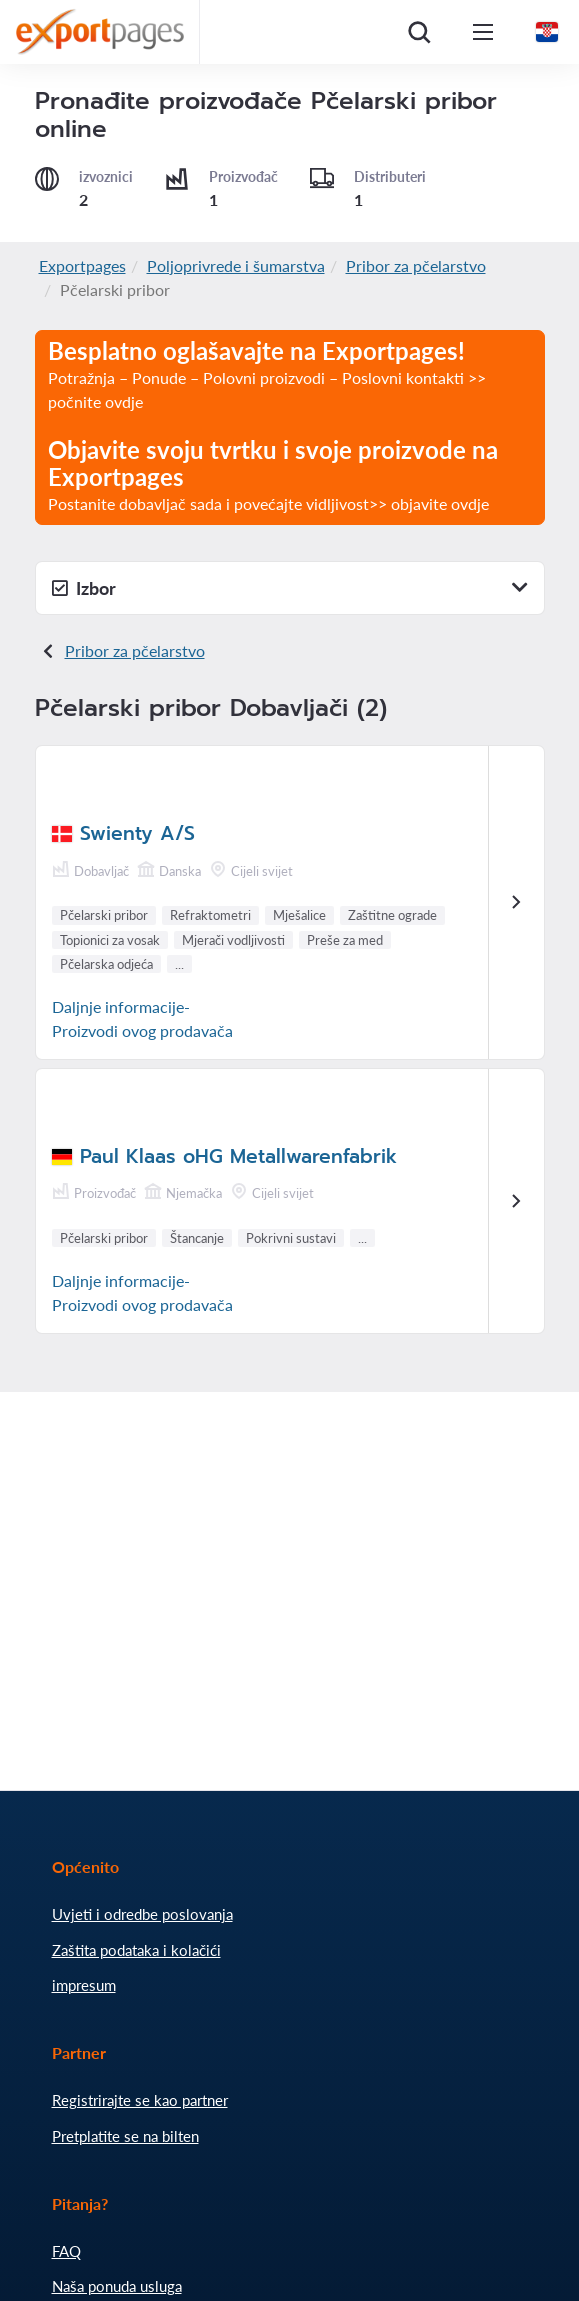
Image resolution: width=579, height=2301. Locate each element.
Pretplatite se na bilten (125, 2136)
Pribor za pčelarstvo (416, 265)
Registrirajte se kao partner (140, 2100)
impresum (84, 1985)
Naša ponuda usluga (117, 2286)
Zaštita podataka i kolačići (136, 1950)
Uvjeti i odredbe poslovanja (142, 1914)
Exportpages (82, 265)
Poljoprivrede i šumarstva (236, 265)
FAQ (66, 2251)
